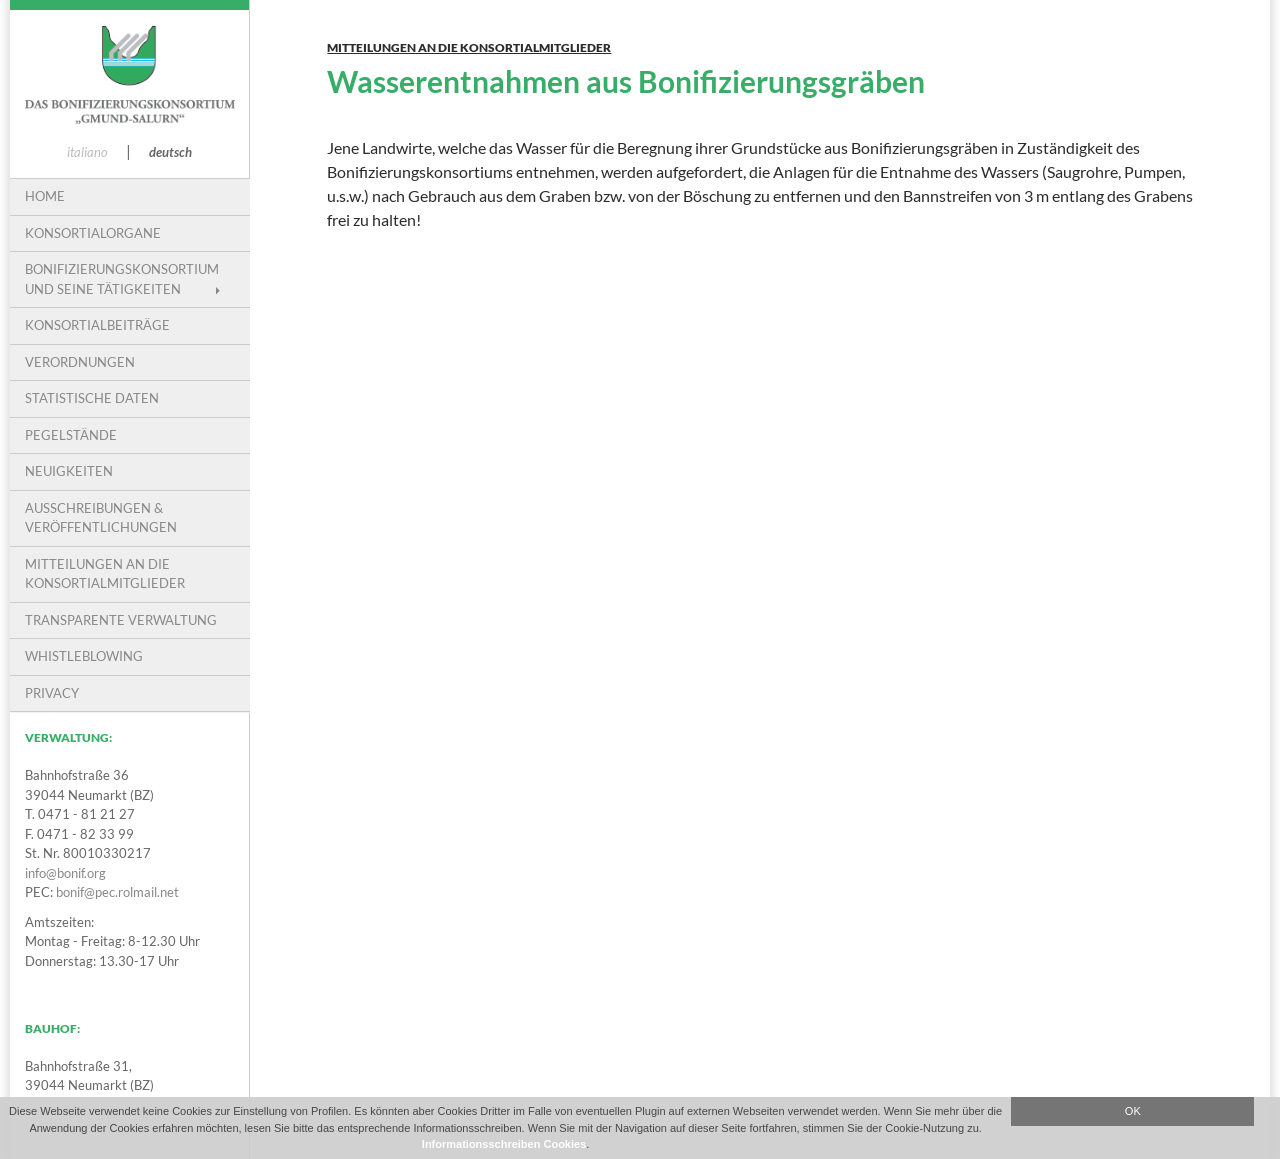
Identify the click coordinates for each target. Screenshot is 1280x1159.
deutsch (170, 152)
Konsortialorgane (93, 233)
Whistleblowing (84, 656)
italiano (87, 152)
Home (45, 196)
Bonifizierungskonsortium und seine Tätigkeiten (122, 279)
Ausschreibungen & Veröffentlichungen (101, 518)
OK (1133, 1111)
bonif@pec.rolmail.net (117, 892)
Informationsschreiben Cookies (504, 1144)
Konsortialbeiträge (97, 325)
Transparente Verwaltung (121, 620)
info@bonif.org (65, 873)
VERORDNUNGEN (80, 362)
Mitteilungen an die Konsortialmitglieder (469, 47)
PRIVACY (52, 693)
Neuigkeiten (69, 471)
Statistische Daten (92, 398)
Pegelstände (71, 435)
